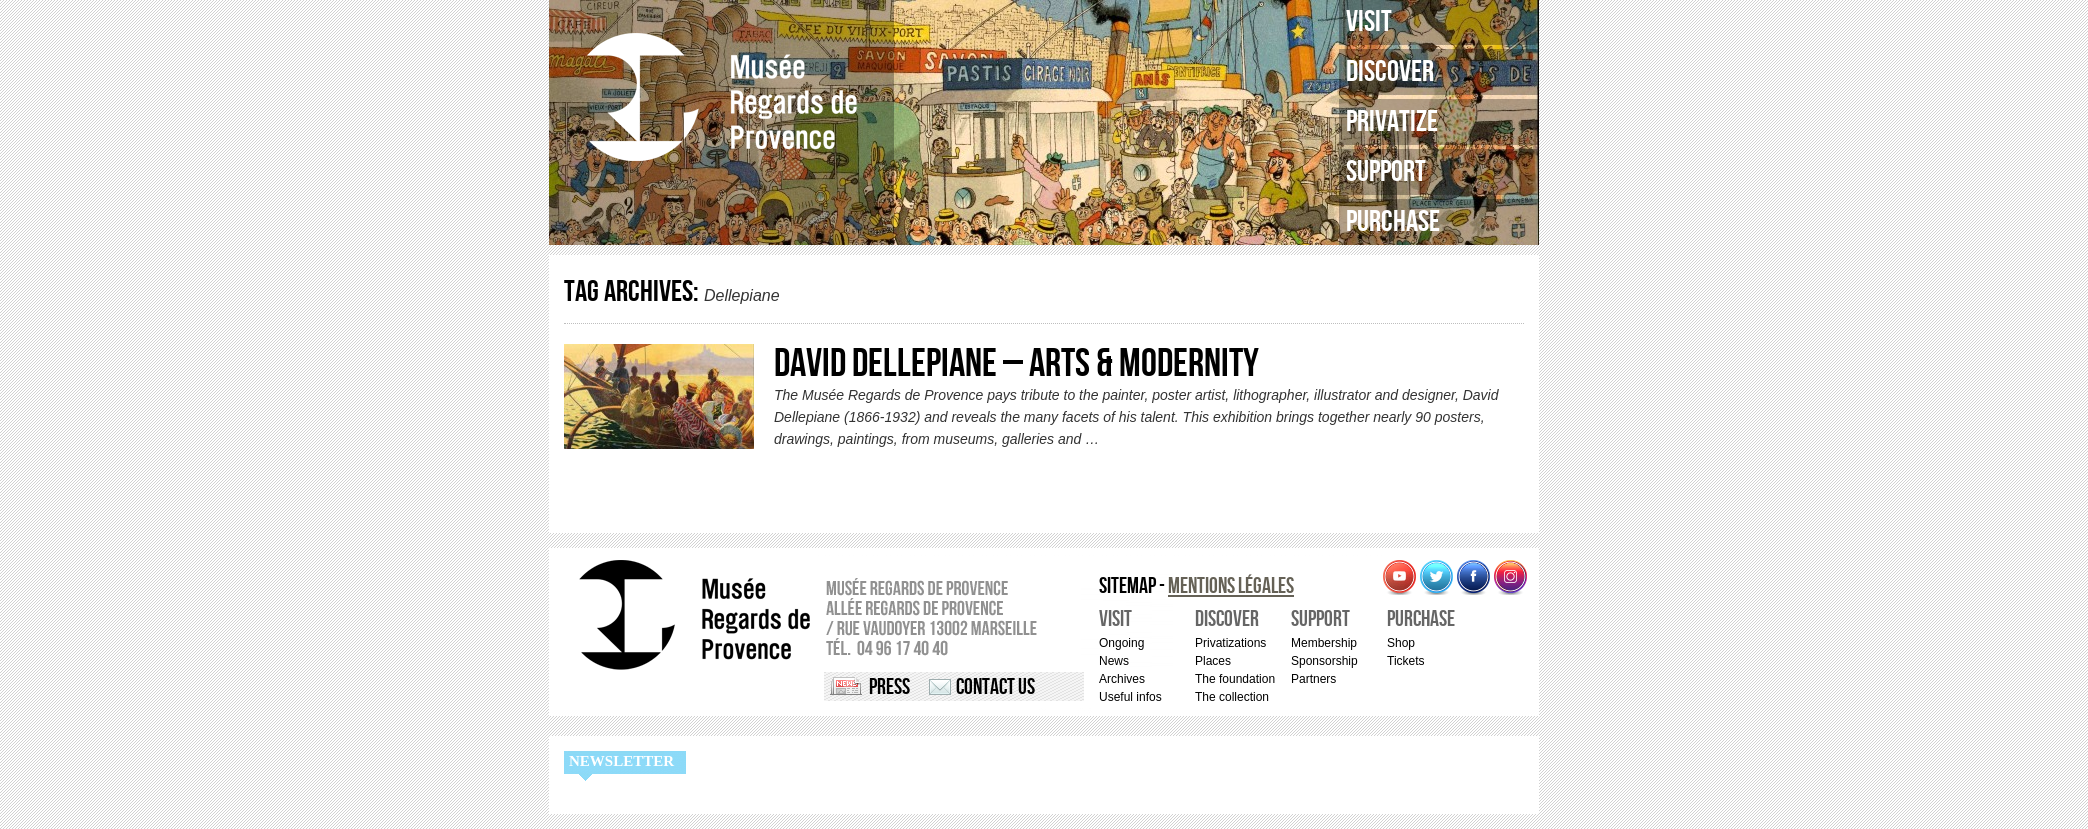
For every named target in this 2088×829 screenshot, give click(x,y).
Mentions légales (1231, 586)
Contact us (995, 687)
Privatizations (1230, 643)
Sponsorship (1324, 661)
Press (889, 687)
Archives (1122, 679)
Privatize (1392, 122)
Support (1386, 172)
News (1114, 661)
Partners (1313, 679)
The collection (1232, 697)
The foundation (1235, 679)
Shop (1401, 643)
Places (1213, 661)
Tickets (1406, 661)
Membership (1324, 643)
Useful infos (1130, 697)
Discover (1390, 72)
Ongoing (1121, 643)
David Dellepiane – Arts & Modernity (1016, 364)
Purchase (1393, 222)
